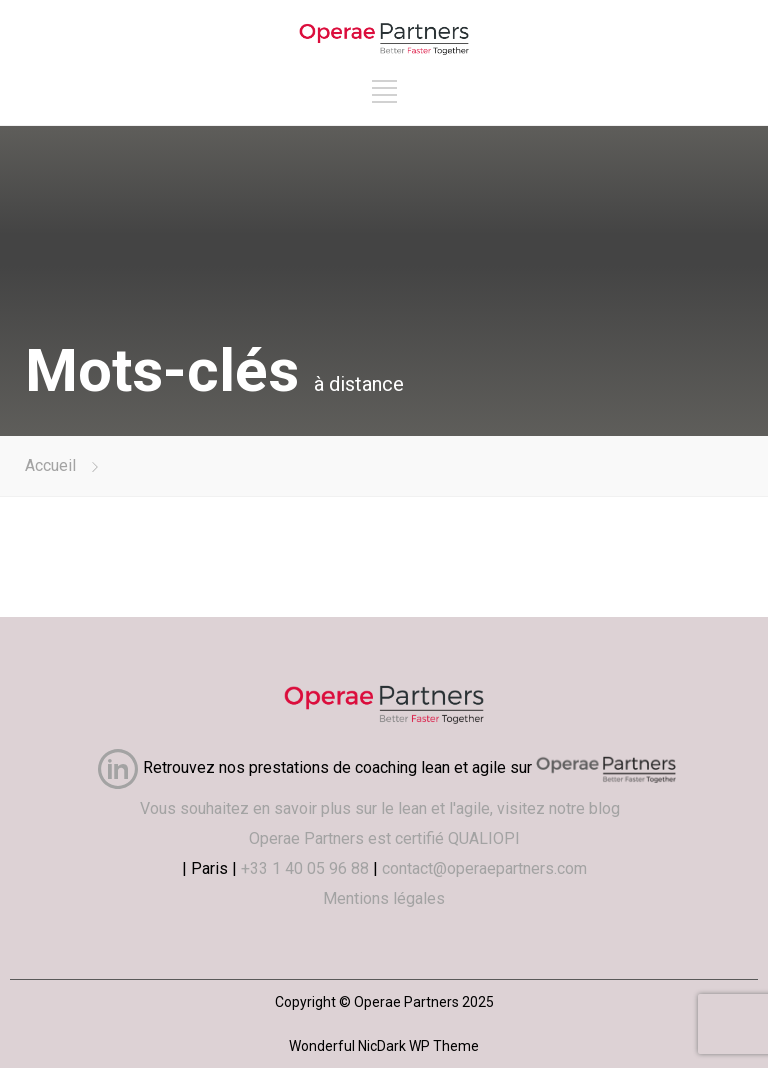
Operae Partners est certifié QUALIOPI (384, 838)
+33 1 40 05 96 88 (305, 868)
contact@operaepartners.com (484, 868)
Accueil (50, 465)
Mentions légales (384, 898)
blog (608, 808)
